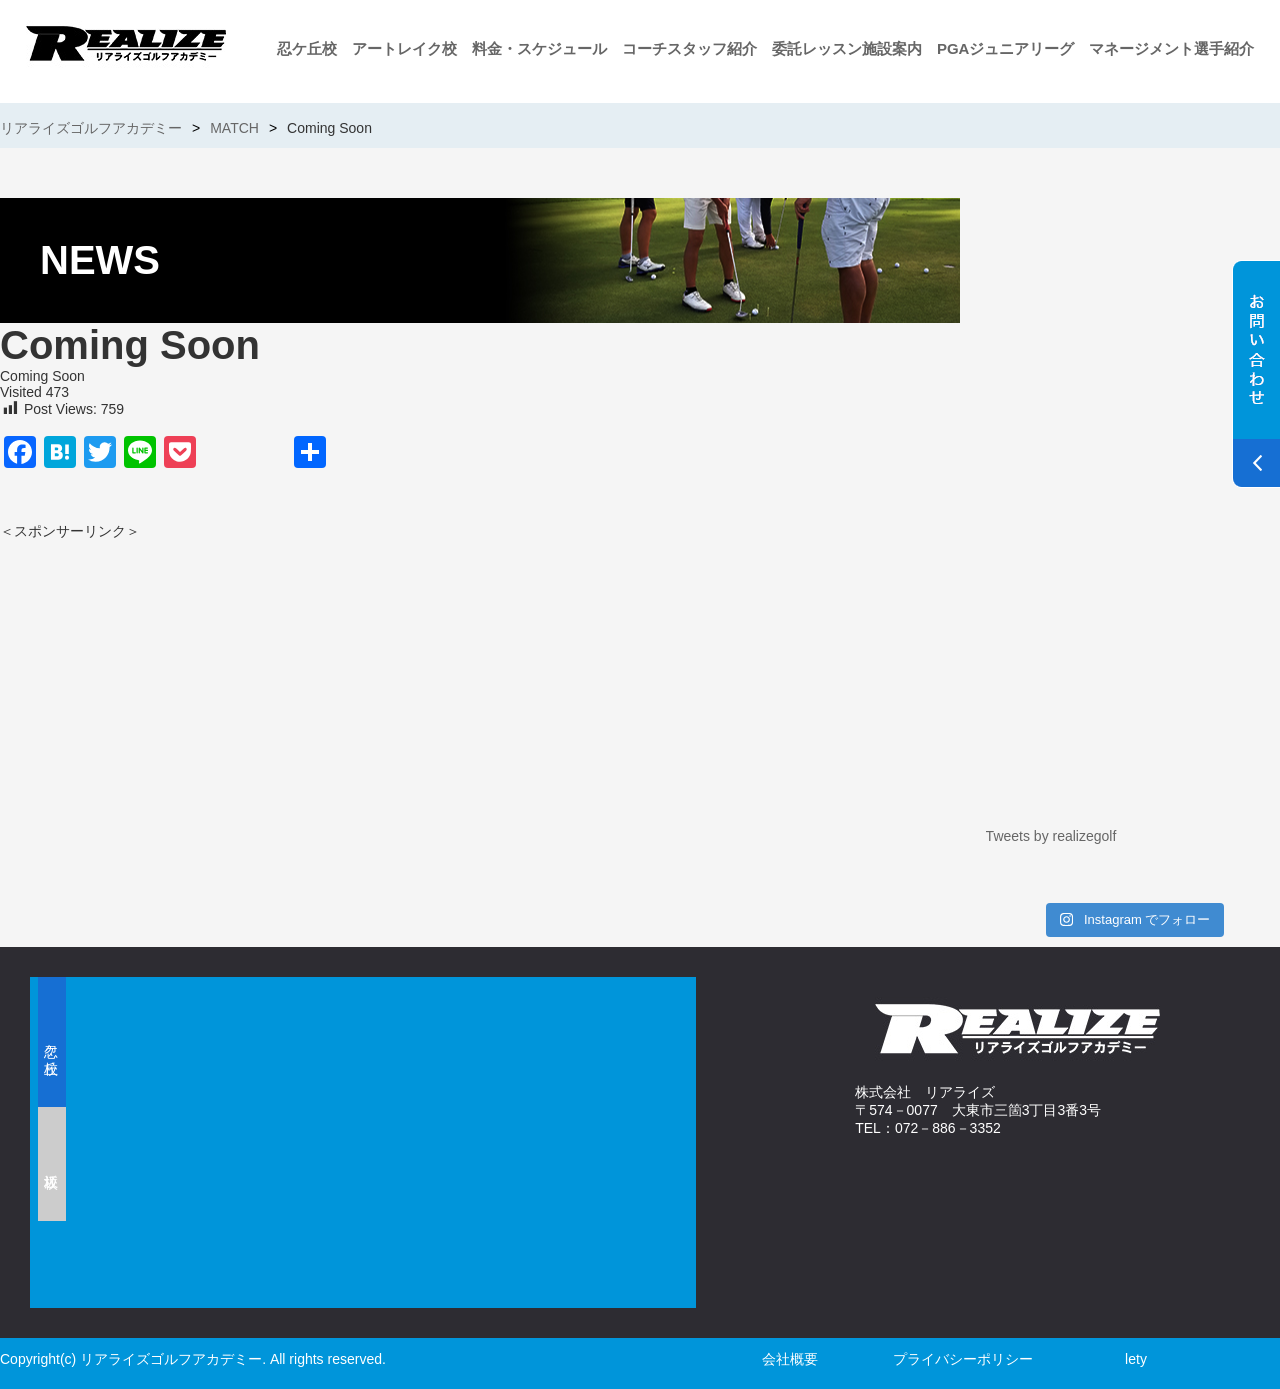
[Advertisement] (235, 681)
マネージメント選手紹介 (1171, 48)
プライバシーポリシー (963, 1359)
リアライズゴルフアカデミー (91, 128)
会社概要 (790, 1359)
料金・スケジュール (539, 48)
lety (1136, 1359)
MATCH (234, 128)
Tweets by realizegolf (1051, 836)
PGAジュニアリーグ (1006, 48)
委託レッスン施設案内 (847, 48)
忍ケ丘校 (307, 48)
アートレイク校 (404, 48)
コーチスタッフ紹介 (689, 48)
